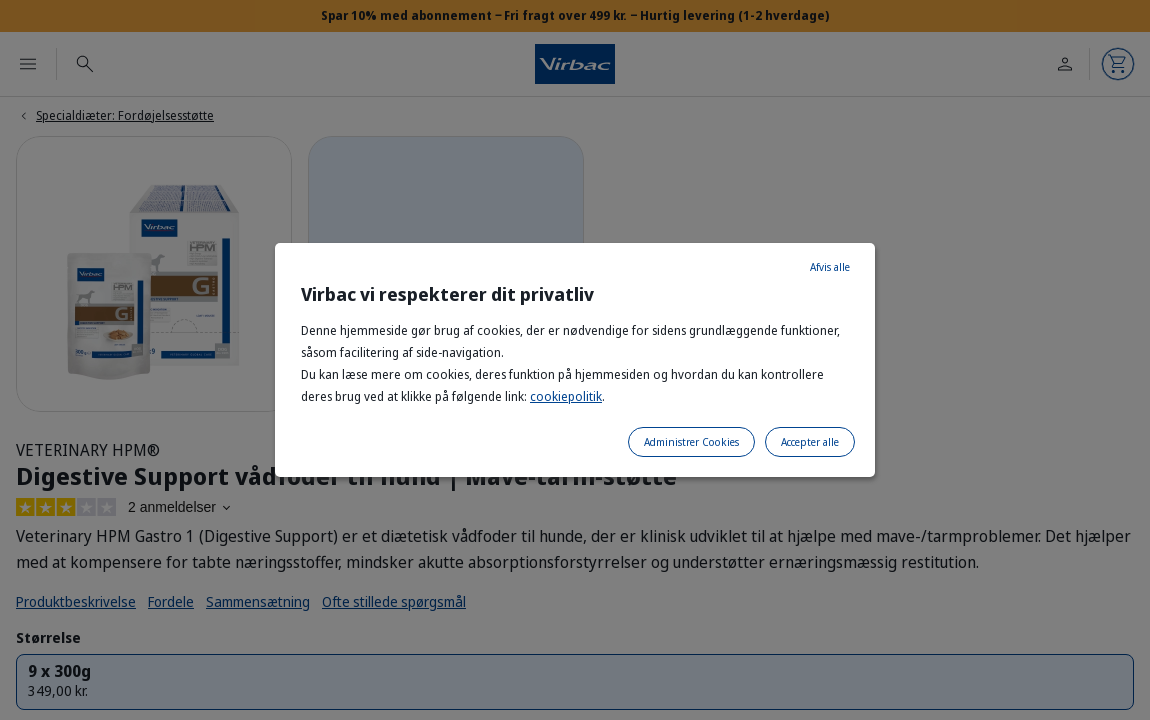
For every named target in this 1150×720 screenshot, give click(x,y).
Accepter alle (810, 442)
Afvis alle (830, 267)
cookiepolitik (566, 396)
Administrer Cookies (691, 442)
